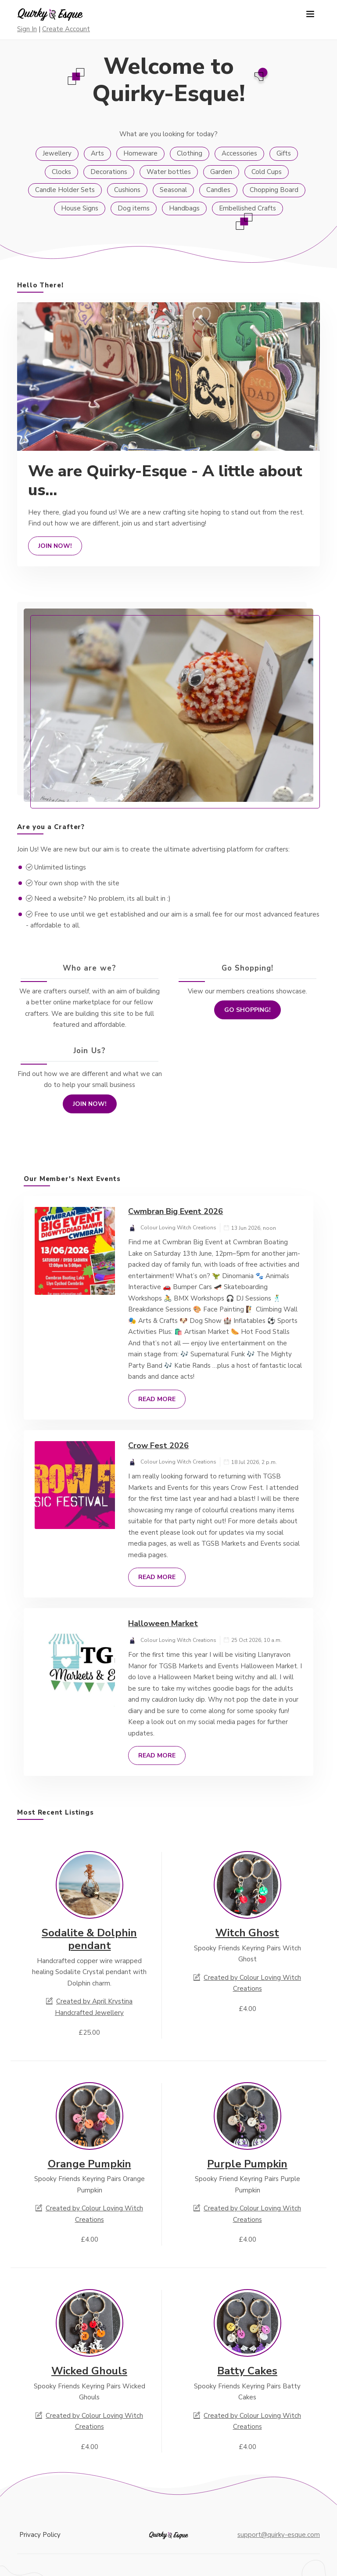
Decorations (108, 171)
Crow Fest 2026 (158, 1445)
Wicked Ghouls (89, 2371)
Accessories (239, 153)
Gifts (283, 153)
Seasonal (173, 189)
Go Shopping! (247, 1010)
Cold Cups (266, 171)
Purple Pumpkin (247, 2164)
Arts (97, 153)
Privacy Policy (40, 2534)
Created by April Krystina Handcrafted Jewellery (89, 2007)
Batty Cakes (247, 2371)
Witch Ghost (247, 1933)
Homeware (140, 153)
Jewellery (57, 153)
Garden (221, 171)
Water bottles (169, 171)
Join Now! (55, 546)
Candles (218, 189)
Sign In (27, 29)
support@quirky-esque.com (278, 2534)
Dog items (134, 208)
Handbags (184, 208)
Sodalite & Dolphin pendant (89, 1939)
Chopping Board (274, 189)
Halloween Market (163, 1623)
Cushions (127, 189)
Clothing (189, 153)
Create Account (66, 29)
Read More (157, 1399)
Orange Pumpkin (89, 2164)
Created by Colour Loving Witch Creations (247, 1983)
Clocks (61, 171)
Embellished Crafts (247, 208)
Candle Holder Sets (65, 189)
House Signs (79, 208)
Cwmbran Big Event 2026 (175, 1211)
